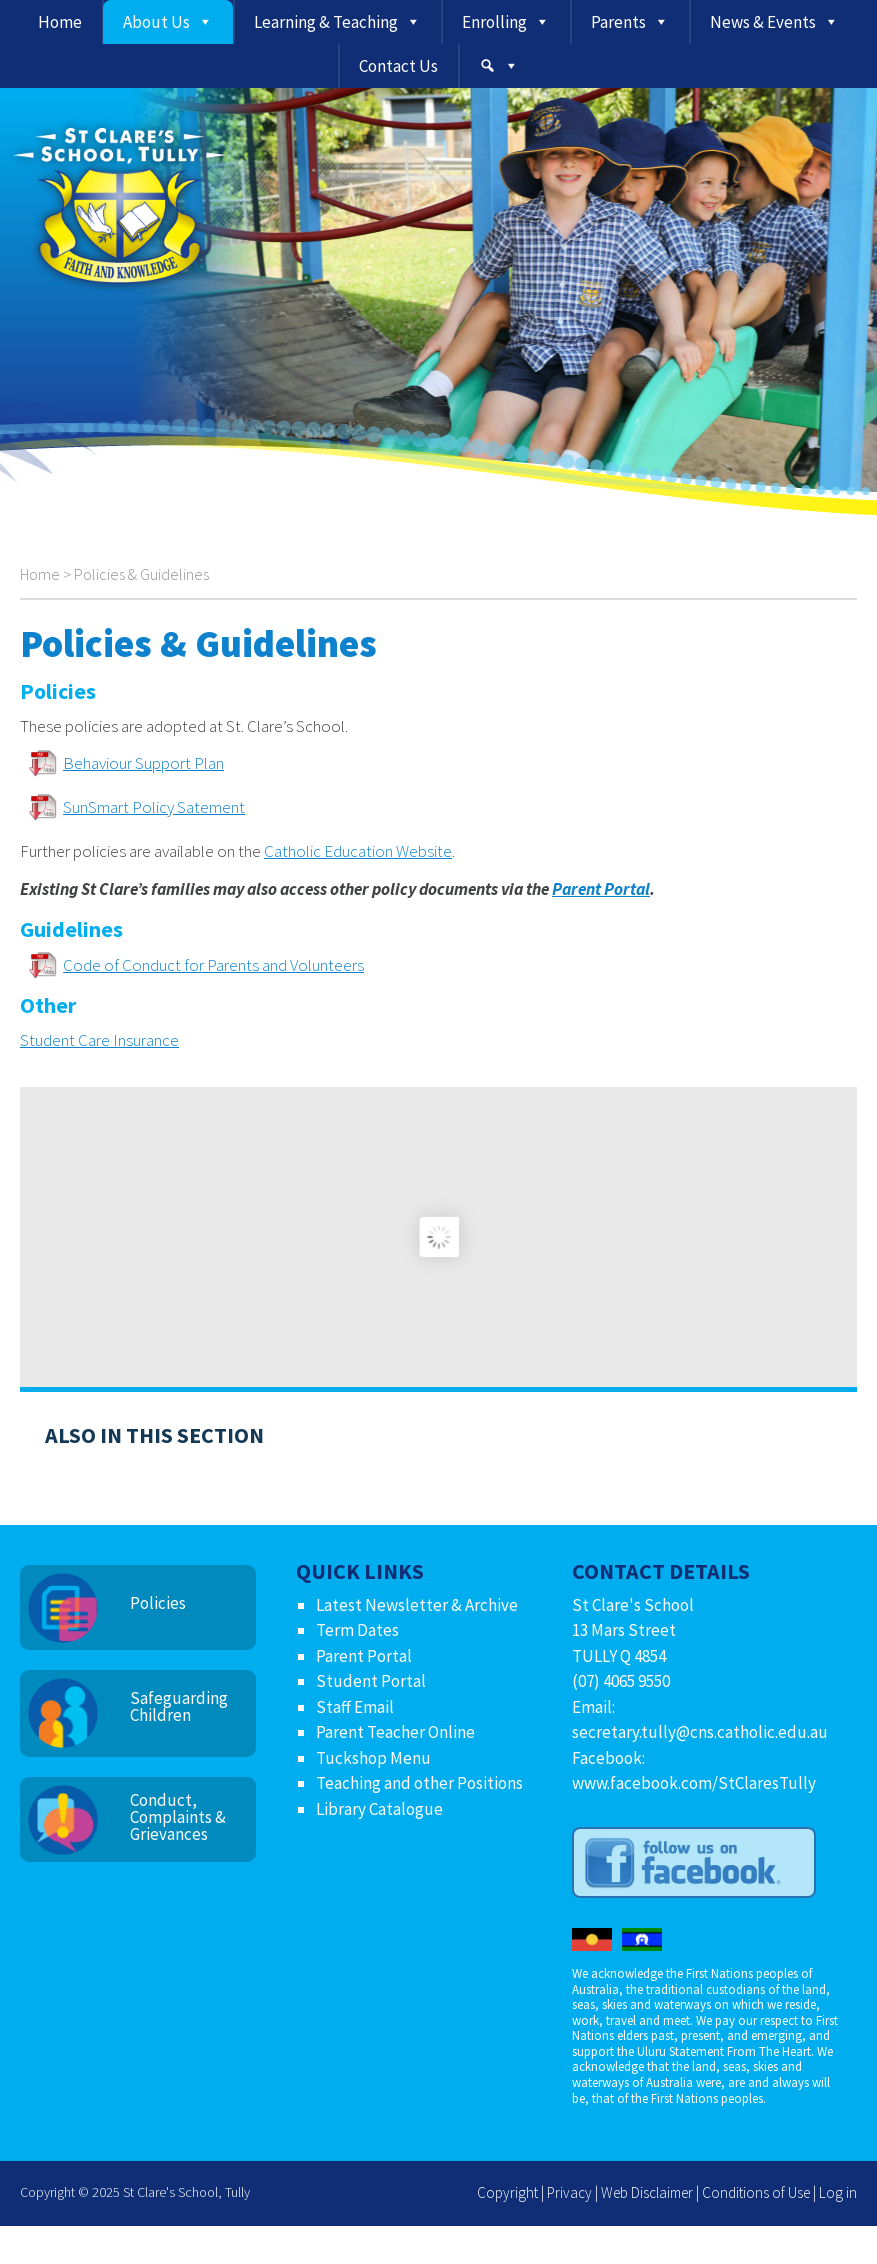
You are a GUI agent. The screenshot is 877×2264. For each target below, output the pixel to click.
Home (60, 22)
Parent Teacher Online (395, 1732)
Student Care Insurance (99, 1040)
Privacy (569, 2192)
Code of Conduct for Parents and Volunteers (213, 965)
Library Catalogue (379, 1809)
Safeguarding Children (179, 1706)
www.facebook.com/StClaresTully (694, 1783)
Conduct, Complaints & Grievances (178, 1817)
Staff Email (355, 1707)
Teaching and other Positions (419, 1783)
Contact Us (398, 66)
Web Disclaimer (647, 2192)
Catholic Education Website (358, 851)
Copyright (507, 2192)
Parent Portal (601, 889)
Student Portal (371, 1681)
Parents (618, 22)
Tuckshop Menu (373, 1758)
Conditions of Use (756, 2192)
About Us (156, 22)
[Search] (499, 66)
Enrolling (494, 22)
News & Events (763, 22)
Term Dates (357, 1630)
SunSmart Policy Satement (154, 807)
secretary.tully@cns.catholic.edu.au (700, 1732)
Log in (838, 2192)
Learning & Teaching (326, 22)
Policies (158, 1603)
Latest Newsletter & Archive (417, 1605)
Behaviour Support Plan (143, 763)
